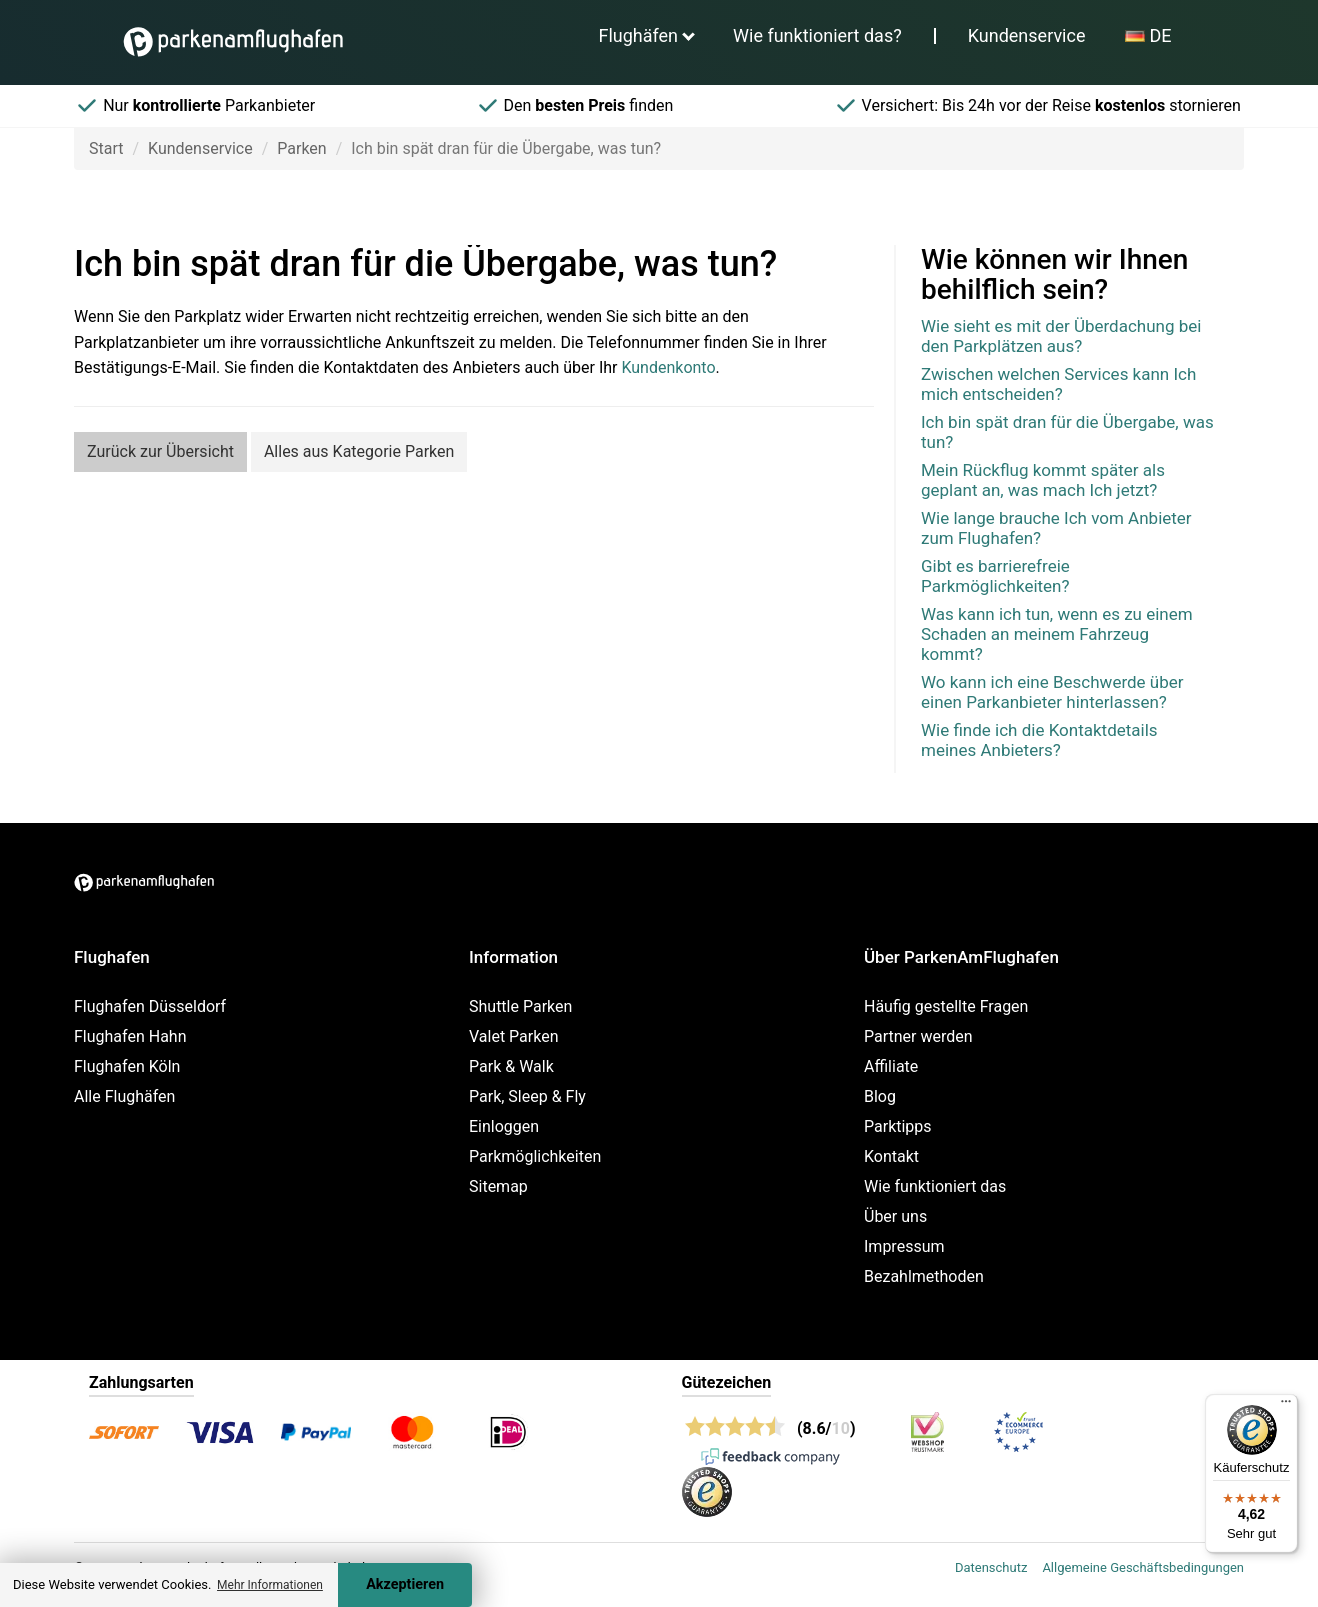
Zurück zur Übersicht (160, 451)
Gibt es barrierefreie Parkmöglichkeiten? (995, 576)
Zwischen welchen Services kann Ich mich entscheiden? (1058, 384)
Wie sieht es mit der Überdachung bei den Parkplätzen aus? (1061, 336)
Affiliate (891, 1066)
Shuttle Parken (520, 1006)
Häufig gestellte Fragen (946, 1006)
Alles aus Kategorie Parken (359, 451)
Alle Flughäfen (124, 1096)
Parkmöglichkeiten (535, 1156)
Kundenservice (1027, 35)
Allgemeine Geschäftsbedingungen (1143, 1567)
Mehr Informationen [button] (270, 1585)
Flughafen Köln (127, 1066)
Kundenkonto (668, 367)
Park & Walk (511, 1066)
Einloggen (504, 1126)
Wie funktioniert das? (817, 35)
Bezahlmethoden (924, 1276)
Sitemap (498, 1186)
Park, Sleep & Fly (527, 1096)
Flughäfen (638, 35)
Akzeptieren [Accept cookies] (405, 1584)
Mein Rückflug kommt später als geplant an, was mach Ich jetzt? (1043, 480)
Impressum (904, 1246)
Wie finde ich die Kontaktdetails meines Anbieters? (1039, 740)
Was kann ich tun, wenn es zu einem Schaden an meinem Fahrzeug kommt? (1057, 634)
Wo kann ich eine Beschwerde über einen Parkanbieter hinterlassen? (1052, 692)
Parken (301, 148)
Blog (880, 1096)
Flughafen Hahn (130, 1036)
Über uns (895, 1216)
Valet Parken (514, 1036)
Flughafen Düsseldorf (150, 1006)
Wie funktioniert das (935, 1186)
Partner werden (918, 1036)
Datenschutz (991, 1567)
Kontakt (891, 1156)
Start (106, 148)
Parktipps (898, 1126)
